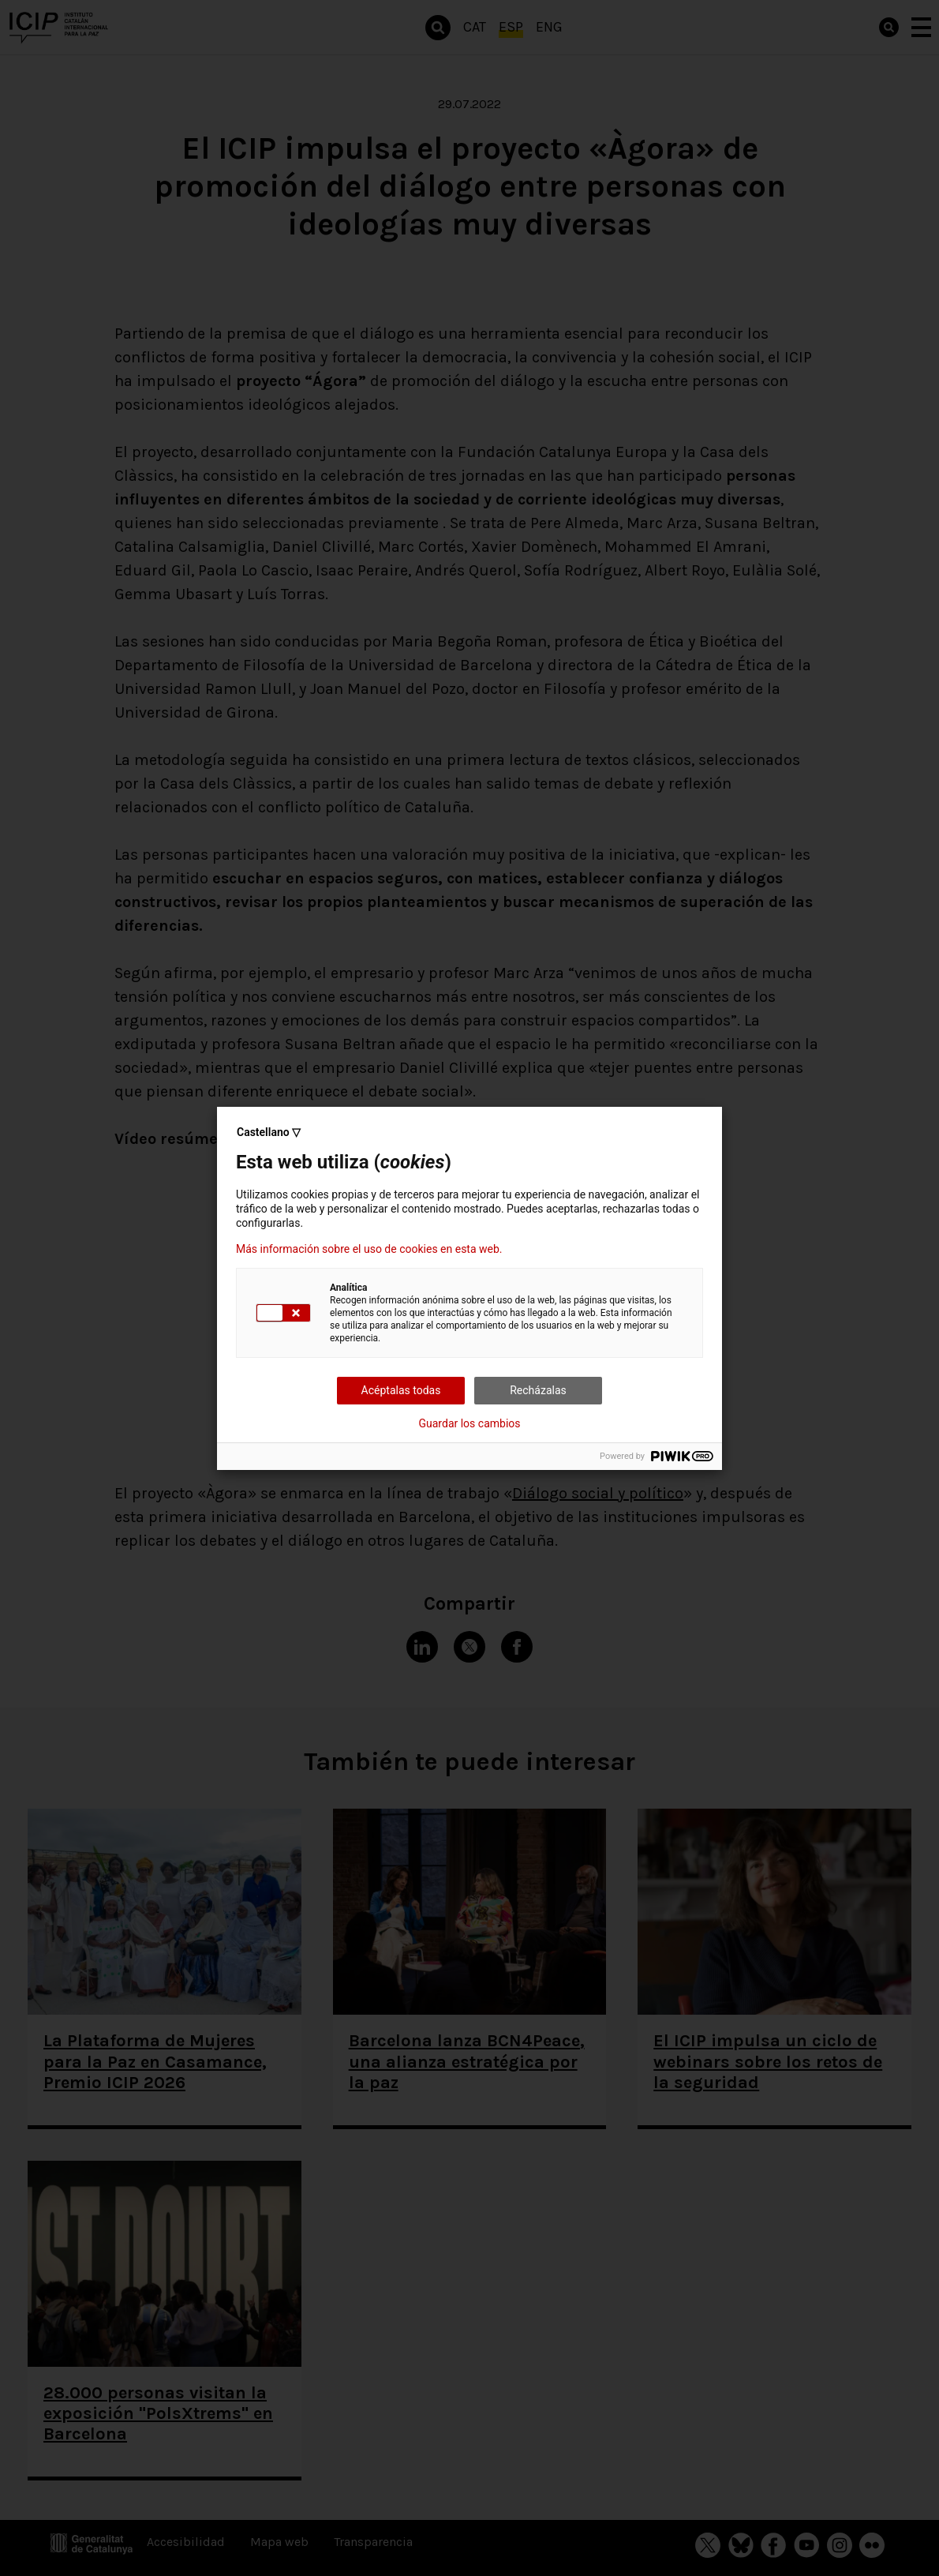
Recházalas (538, 1390)
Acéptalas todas (401, 1390)
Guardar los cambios (470, 1423)
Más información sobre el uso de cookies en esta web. (369, 1249)
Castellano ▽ (269, 1132)
